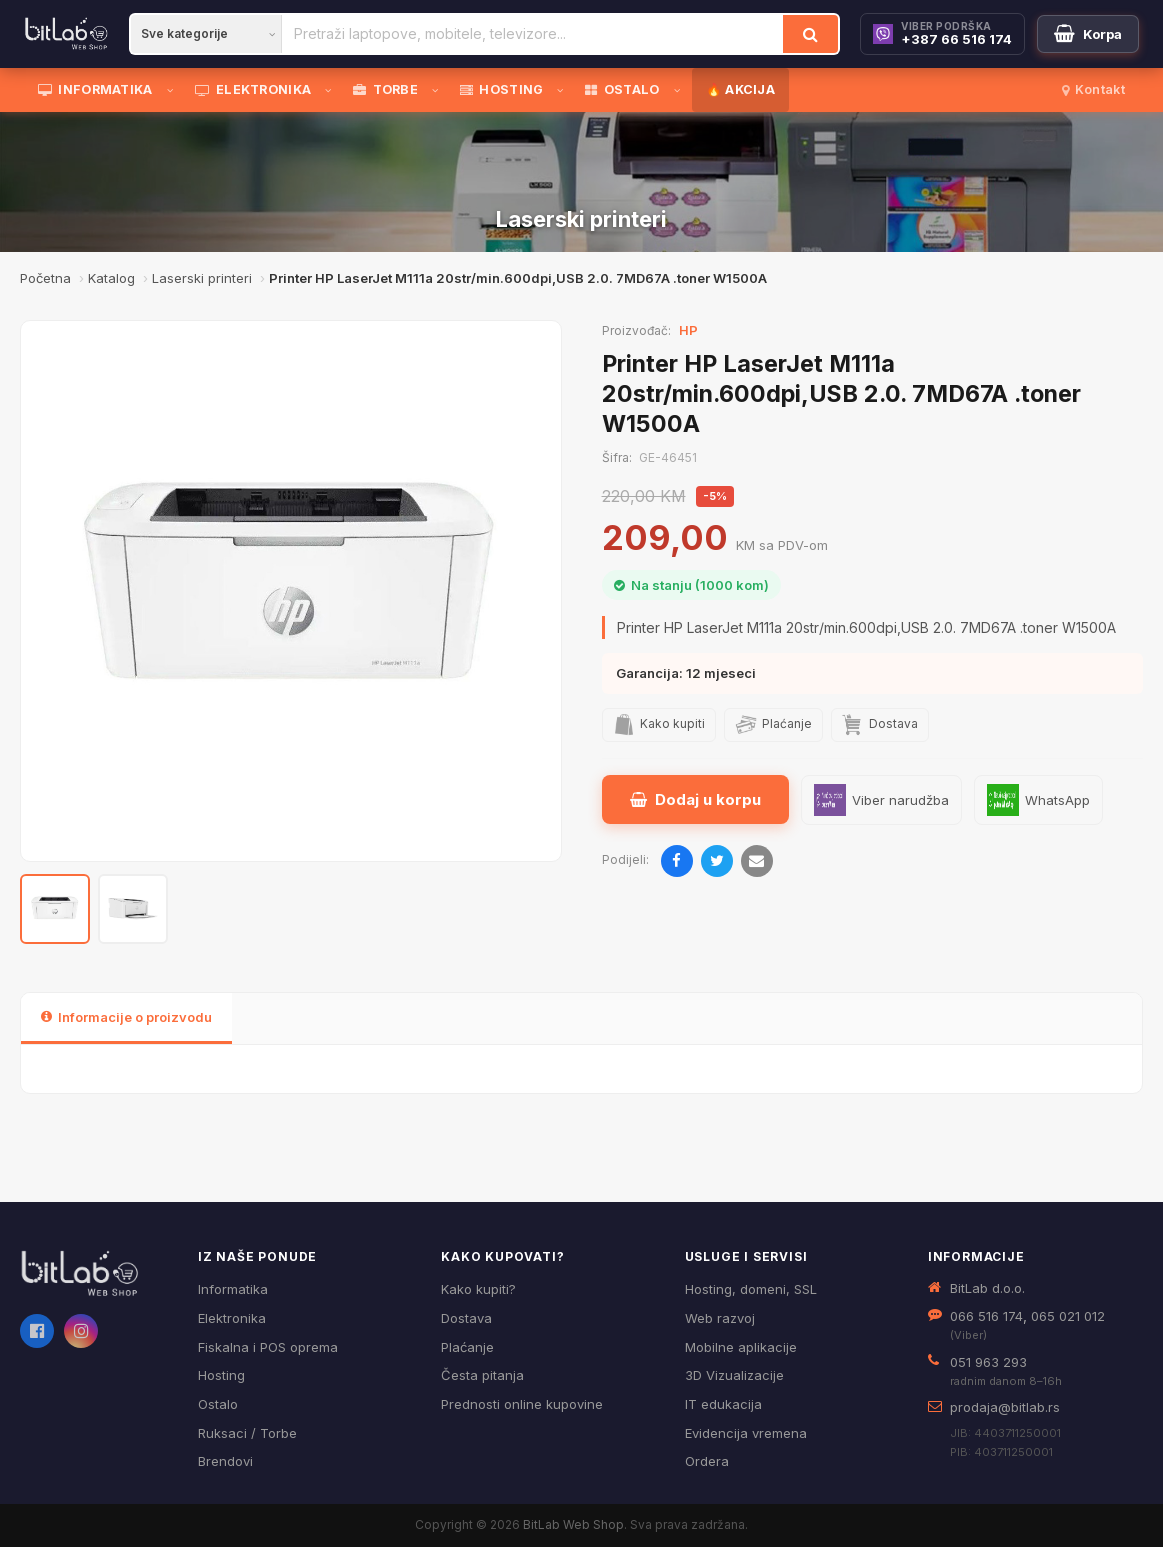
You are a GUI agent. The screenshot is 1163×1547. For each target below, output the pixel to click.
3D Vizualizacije (734, 1375)
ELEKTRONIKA (253, 89)
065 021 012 (1068, 1316)
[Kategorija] (206, 34)
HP (688, 330)
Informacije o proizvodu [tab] (126, 1017)
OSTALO (622, 89)
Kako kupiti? (478, 1289)
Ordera (707, 1461)
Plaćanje (467, 1347)
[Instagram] (81, 1331)
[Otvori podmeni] (174, 90)
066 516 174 (986, 1316)
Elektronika (232, 1318)
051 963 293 (988, 1362)
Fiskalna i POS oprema (268, 1347)
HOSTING (501, 89)
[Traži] (810, 34)
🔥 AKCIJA (740, 89)
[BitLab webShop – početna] (95, 1274)
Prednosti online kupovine (522, 1404)
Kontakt (1093, 89)
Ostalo (218, 1404)
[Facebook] (37, 1331)
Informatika (233, 1289)
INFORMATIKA (95, 89)
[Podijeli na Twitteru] (717, 861)
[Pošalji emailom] (757, 861)
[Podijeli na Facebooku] (677, 861)
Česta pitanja (482, 1375)
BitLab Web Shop (573, 1524)
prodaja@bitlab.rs (1005, 1407)
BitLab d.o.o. (987, 1288)
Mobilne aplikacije (741, 1347)
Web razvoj (720, 1318)
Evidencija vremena (746, 1433)
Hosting (221, 1375)
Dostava (466, 1318)
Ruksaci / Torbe (247, 1433)
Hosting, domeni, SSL (751, 1289)
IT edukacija (723, 1404)
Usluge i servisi (746, 1256)
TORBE (385, 89)
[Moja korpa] (1088, 34)
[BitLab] (66, 34)
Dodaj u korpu (695, 799)
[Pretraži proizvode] (532, 34)
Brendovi (225, 1461)
